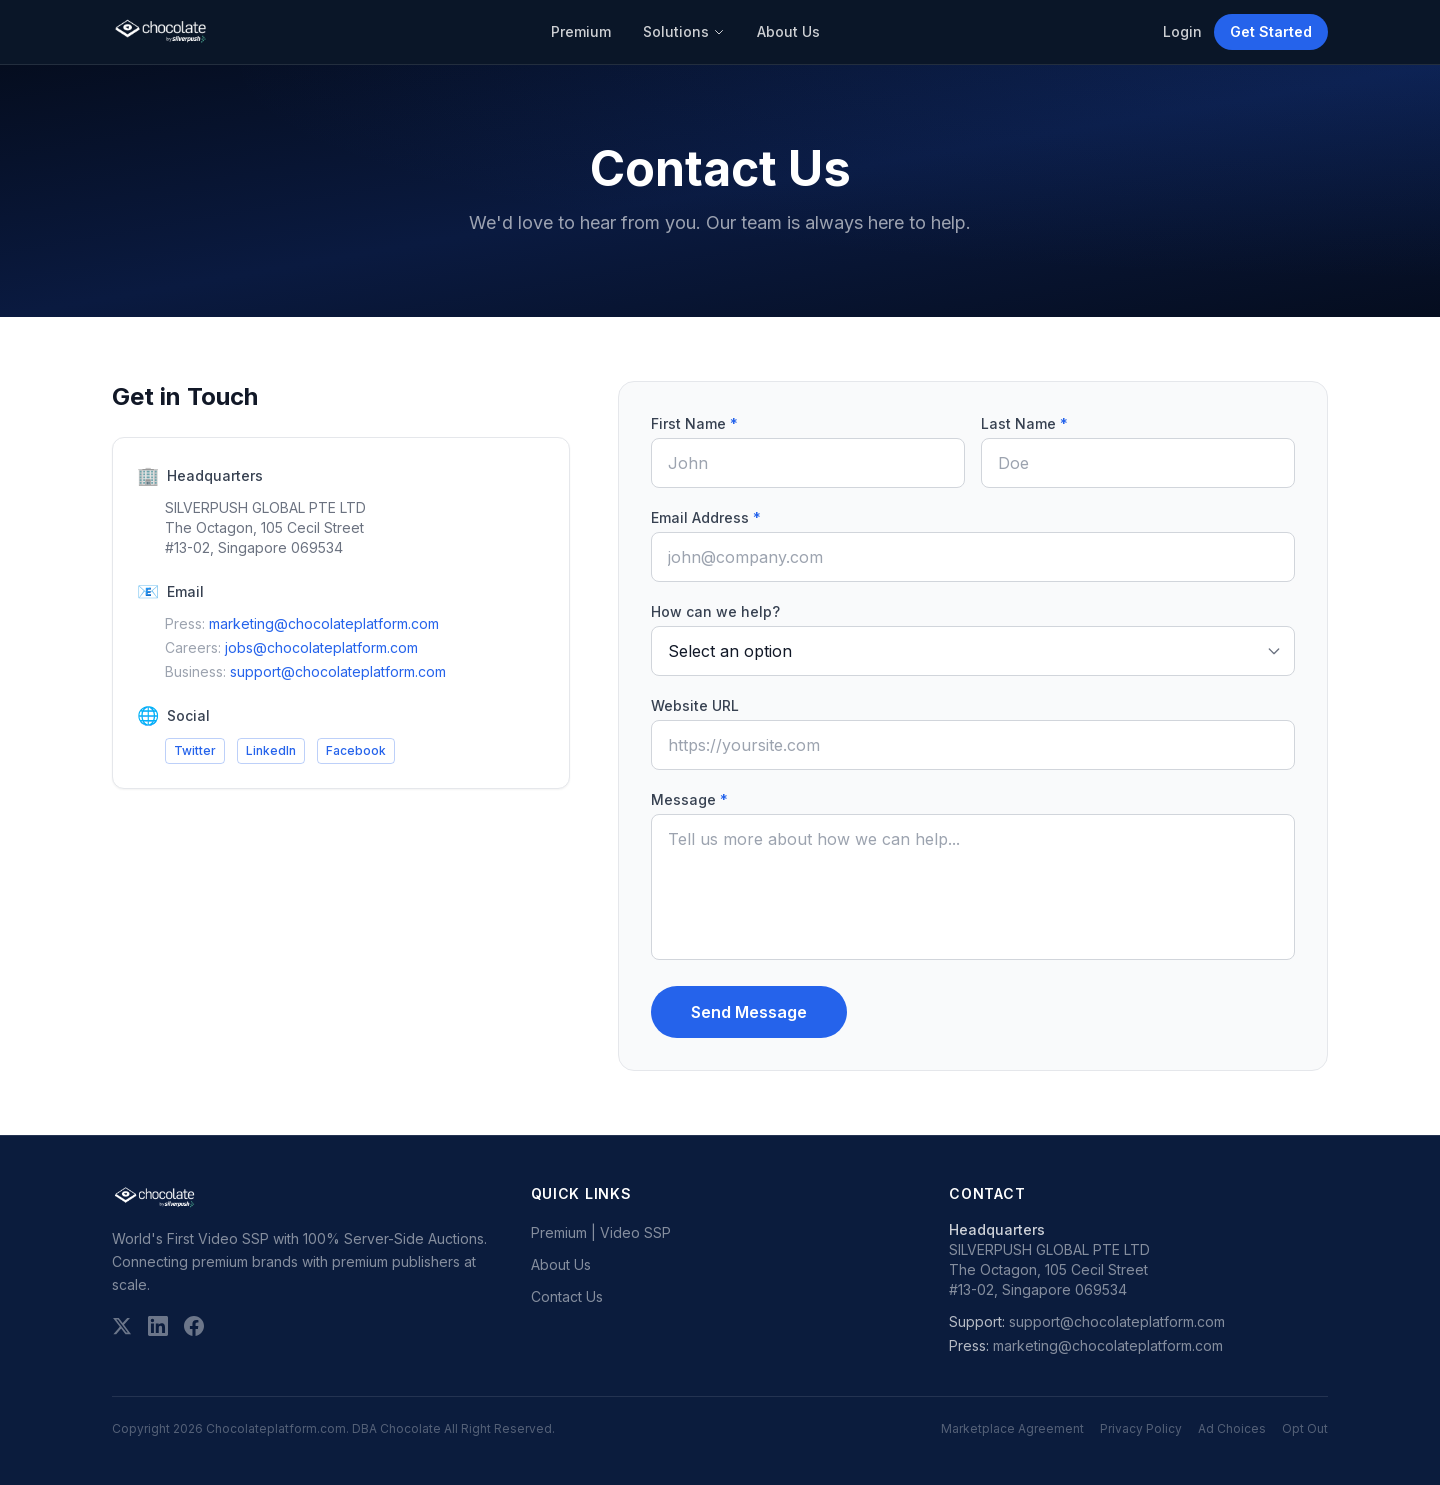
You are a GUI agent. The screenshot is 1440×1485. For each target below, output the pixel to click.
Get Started (1271, 31)
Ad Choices (1232, 1428)
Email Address (706, 517)
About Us (788, 31)
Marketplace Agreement (1012, 1428)
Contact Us (567, 1296)
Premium (581, 31)
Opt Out (1305, 1428)
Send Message (749, 1012)
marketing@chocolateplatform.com (324, 623)
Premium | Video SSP (601, 1232)
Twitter (195, 750)
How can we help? (715, 611)
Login (1182, 31)
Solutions (684, 31)
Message (689, 799)
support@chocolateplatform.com (338, 671)
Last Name (1024, 423)
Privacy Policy (1141, 1428)
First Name (694, 423)
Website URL (695, 705)
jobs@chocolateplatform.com (321, 647)
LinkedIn (271, 750)
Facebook (356, 750)
